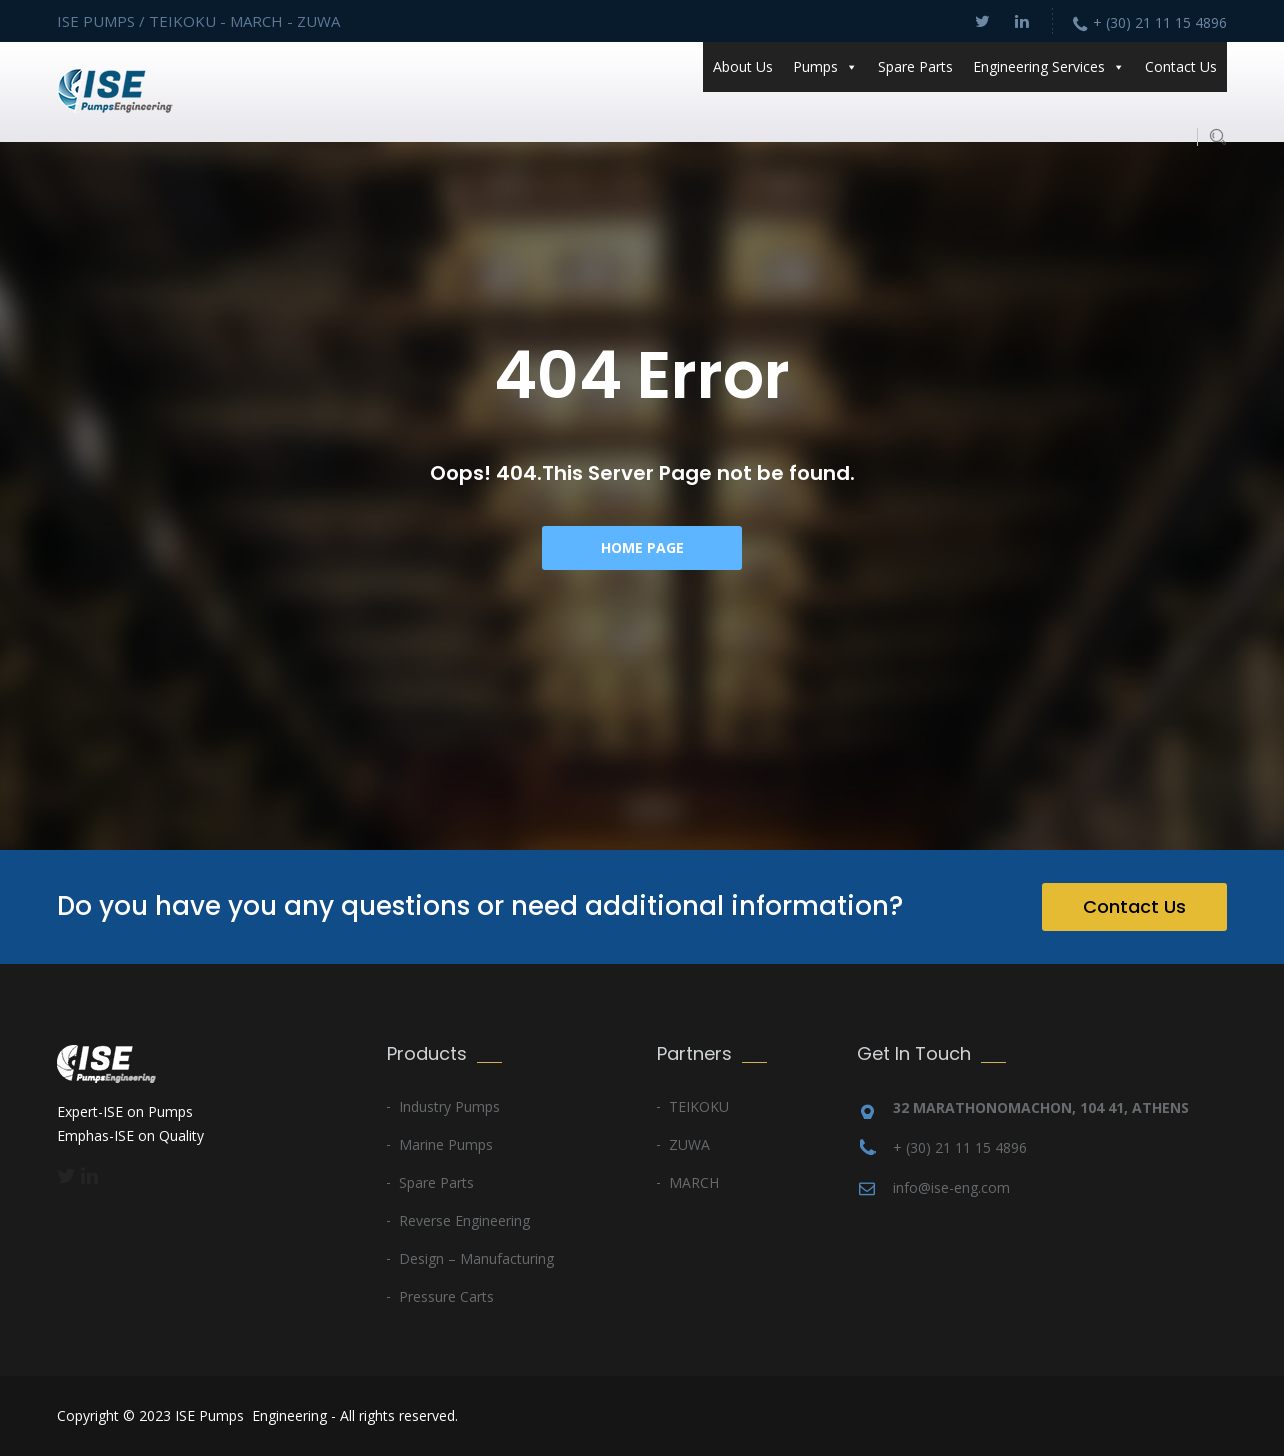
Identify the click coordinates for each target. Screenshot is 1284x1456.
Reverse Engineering (464, 1220)
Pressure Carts (446, 1296)
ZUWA (689, 1144)
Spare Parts (915, 66)
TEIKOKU (699, 1106)
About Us (743, 66)
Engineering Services (1049, 67)
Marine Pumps (446, 1144)
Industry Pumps (449, 1106)
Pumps (825, 67)
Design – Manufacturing (476, 1258)
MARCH (694, 1182)
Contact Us (1181, 66)
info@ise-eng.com (951, 1187)
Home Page (642, 547)
